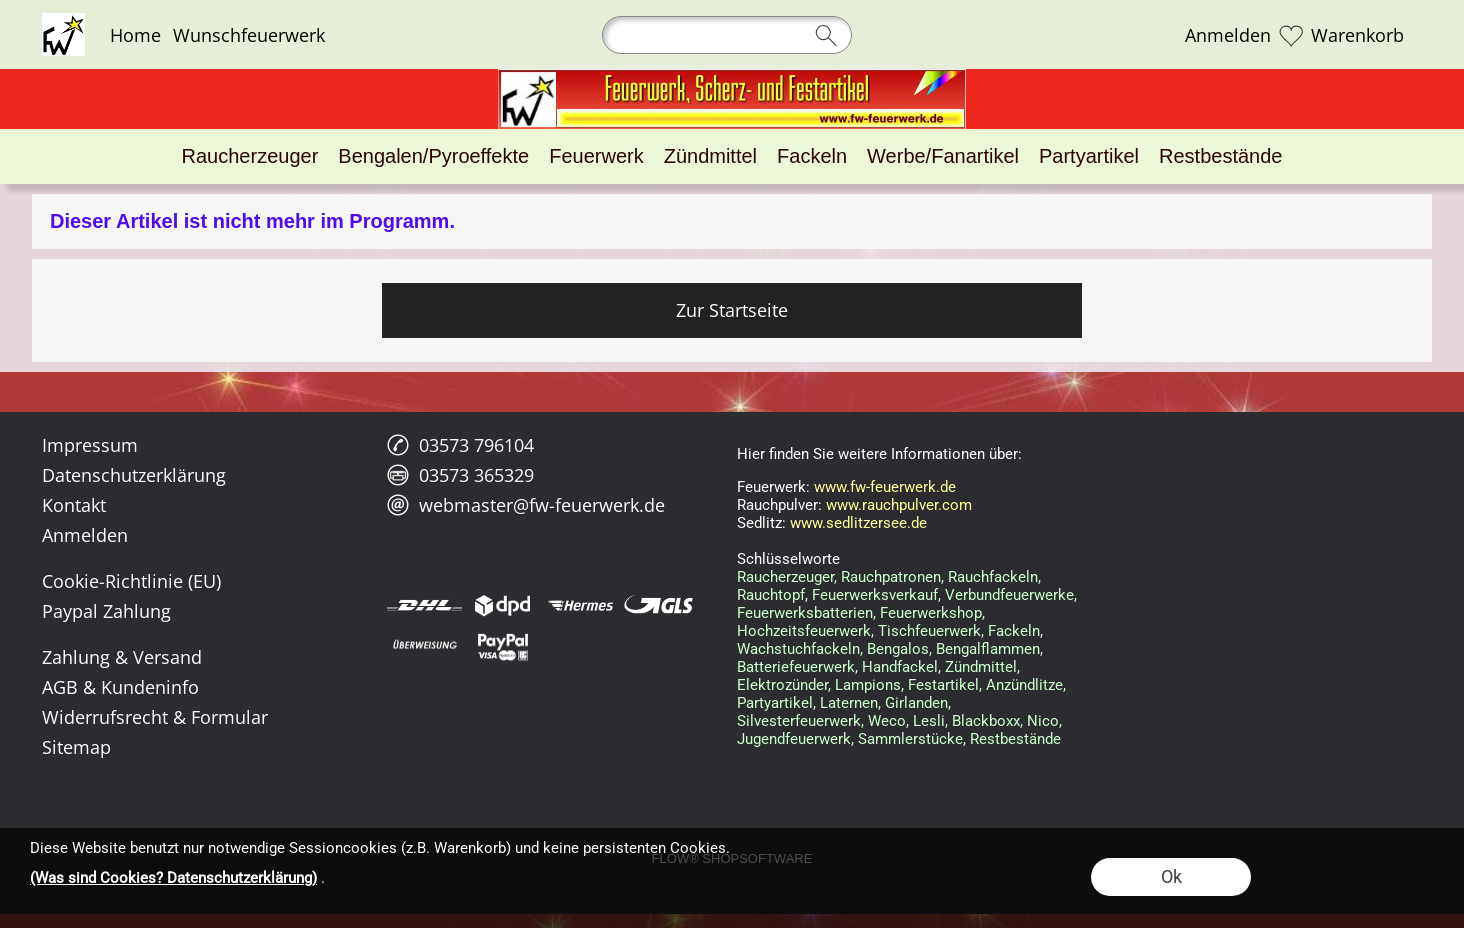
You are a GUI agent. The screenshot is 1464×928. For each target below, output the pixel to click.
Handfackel (900, 667)
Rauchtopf (771, 595)
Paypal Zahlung (106, 611)
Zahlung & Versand (122, 657)
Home (135, 35)
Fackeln (1014, 631)
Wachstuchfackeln (798, 649)
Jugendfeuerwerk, (795, 739)
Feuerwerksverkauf (875, 595)
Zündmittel (981, 667)
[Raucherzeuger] (250, 156)
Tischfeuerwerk (929, 631)
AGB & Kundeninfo (120, 687)
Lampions (868, 685)
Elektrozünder (782, 685)
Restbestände (1015, 739)
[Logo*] (63, 21)
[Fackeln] (812, 156)
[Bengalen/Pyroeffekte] (433, 156)
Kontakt (74, 505)
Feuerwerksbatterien (805, 613)
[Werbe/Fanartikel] (943, 156)
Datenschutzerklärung (134, 475)
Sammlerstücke (910, 739)
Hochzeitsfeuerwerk (804, 631)
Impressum (90, 445)
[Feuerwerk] (596, 156)
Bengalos (898, 649)
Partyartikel (775, 703)
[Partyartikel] (1089, 156)
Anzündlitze (1024, 685)
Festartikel (943, 685)
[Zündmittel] (710, 156)
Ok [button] (1171, 876)
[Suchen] (727, 35)
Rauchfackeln (993, 577)
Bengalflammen (988, 649)
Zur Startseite (732, 310)
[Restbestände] (1220, 156)
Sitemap (76, 747)
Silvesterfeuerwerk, (800, 721)
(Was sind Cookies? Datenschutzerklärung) (173, 878)
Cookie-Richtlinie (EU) (131, 581)
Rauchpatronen (891, 577)
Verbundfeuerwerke (1009, 595)
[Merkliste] (1291, 35)
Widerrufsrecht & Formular (155, 717)
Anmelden (1228, 35)
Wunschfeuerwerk (249, 35)
